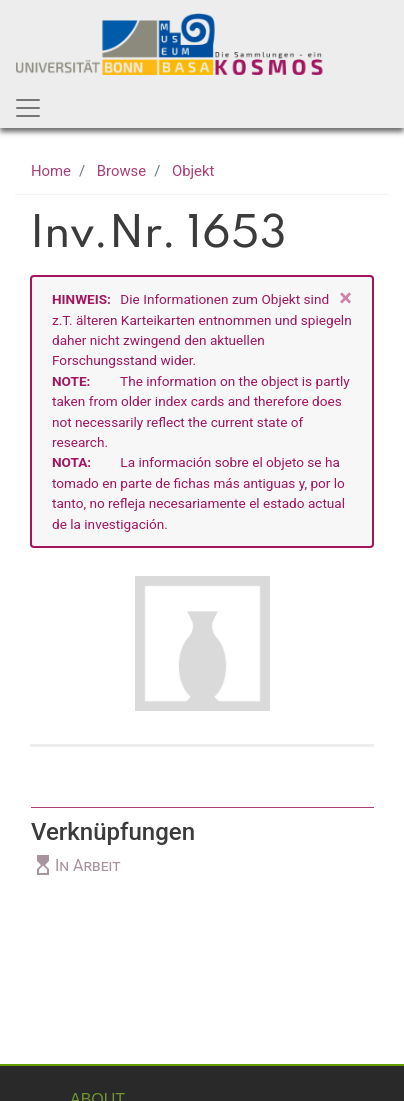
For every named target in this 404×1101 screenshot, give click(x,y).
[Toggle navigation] (28, 108)
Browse (121, 171)
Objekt (193, 171)
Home (51, 171)
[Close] (345, 298)
